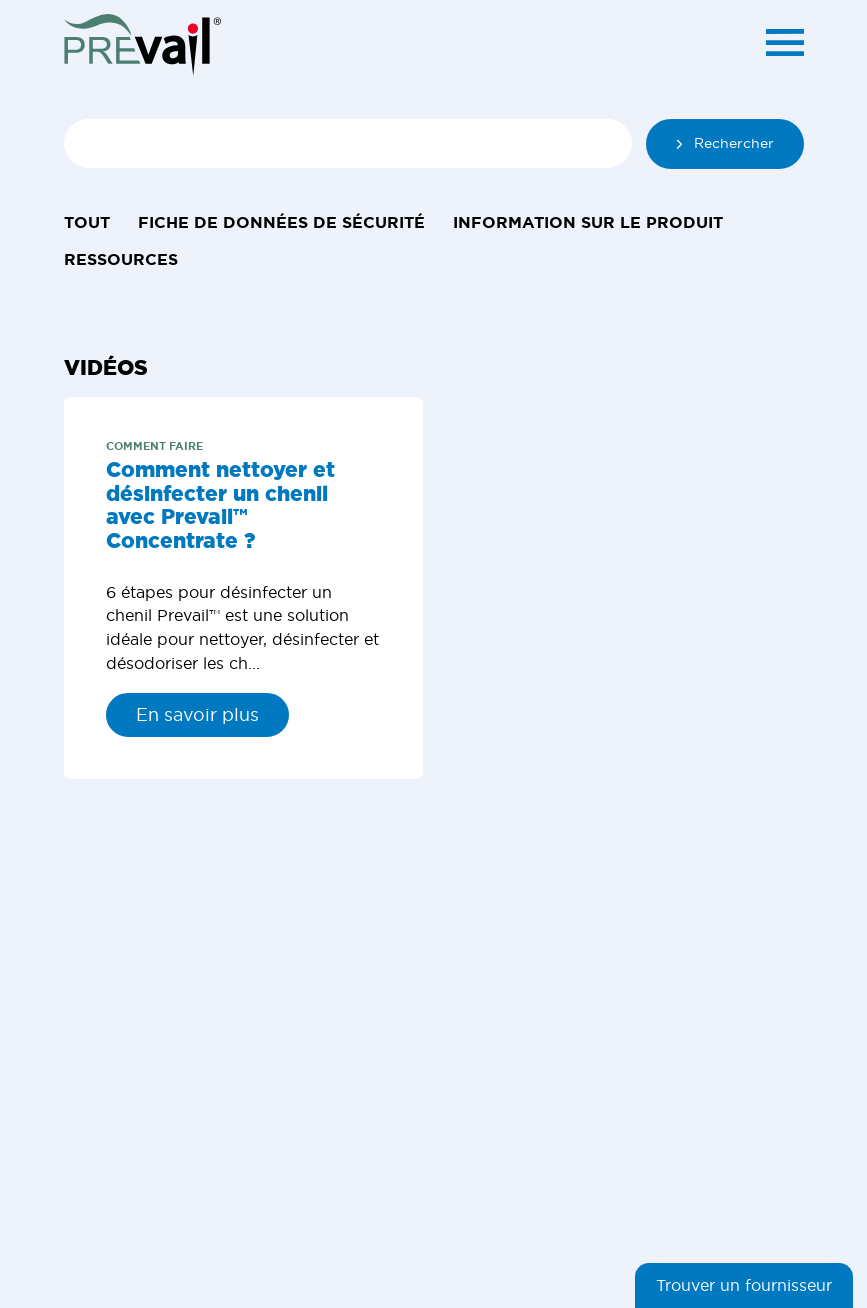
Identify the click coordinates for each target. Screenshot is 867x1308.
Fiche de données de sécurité (281, 222)
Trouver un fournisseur (744, 1285)
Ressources (121, 259)
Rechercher (725, 143)
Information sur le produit (588, 222)
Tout (87, 222)
